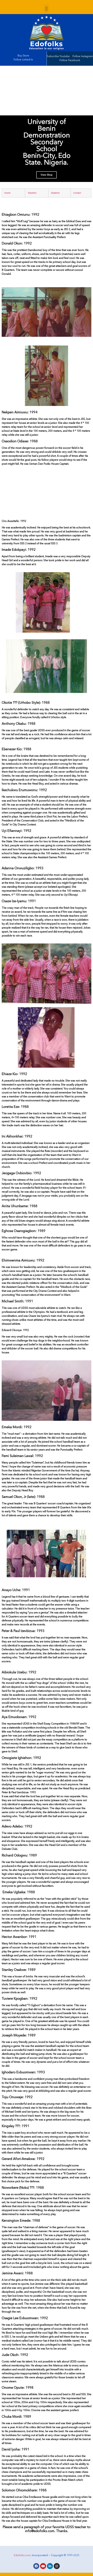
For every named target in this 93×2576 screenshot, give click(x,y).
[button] (46, 8)
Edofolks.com (22, 2555)
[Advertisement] (46, 90)
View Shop (46, 174)
